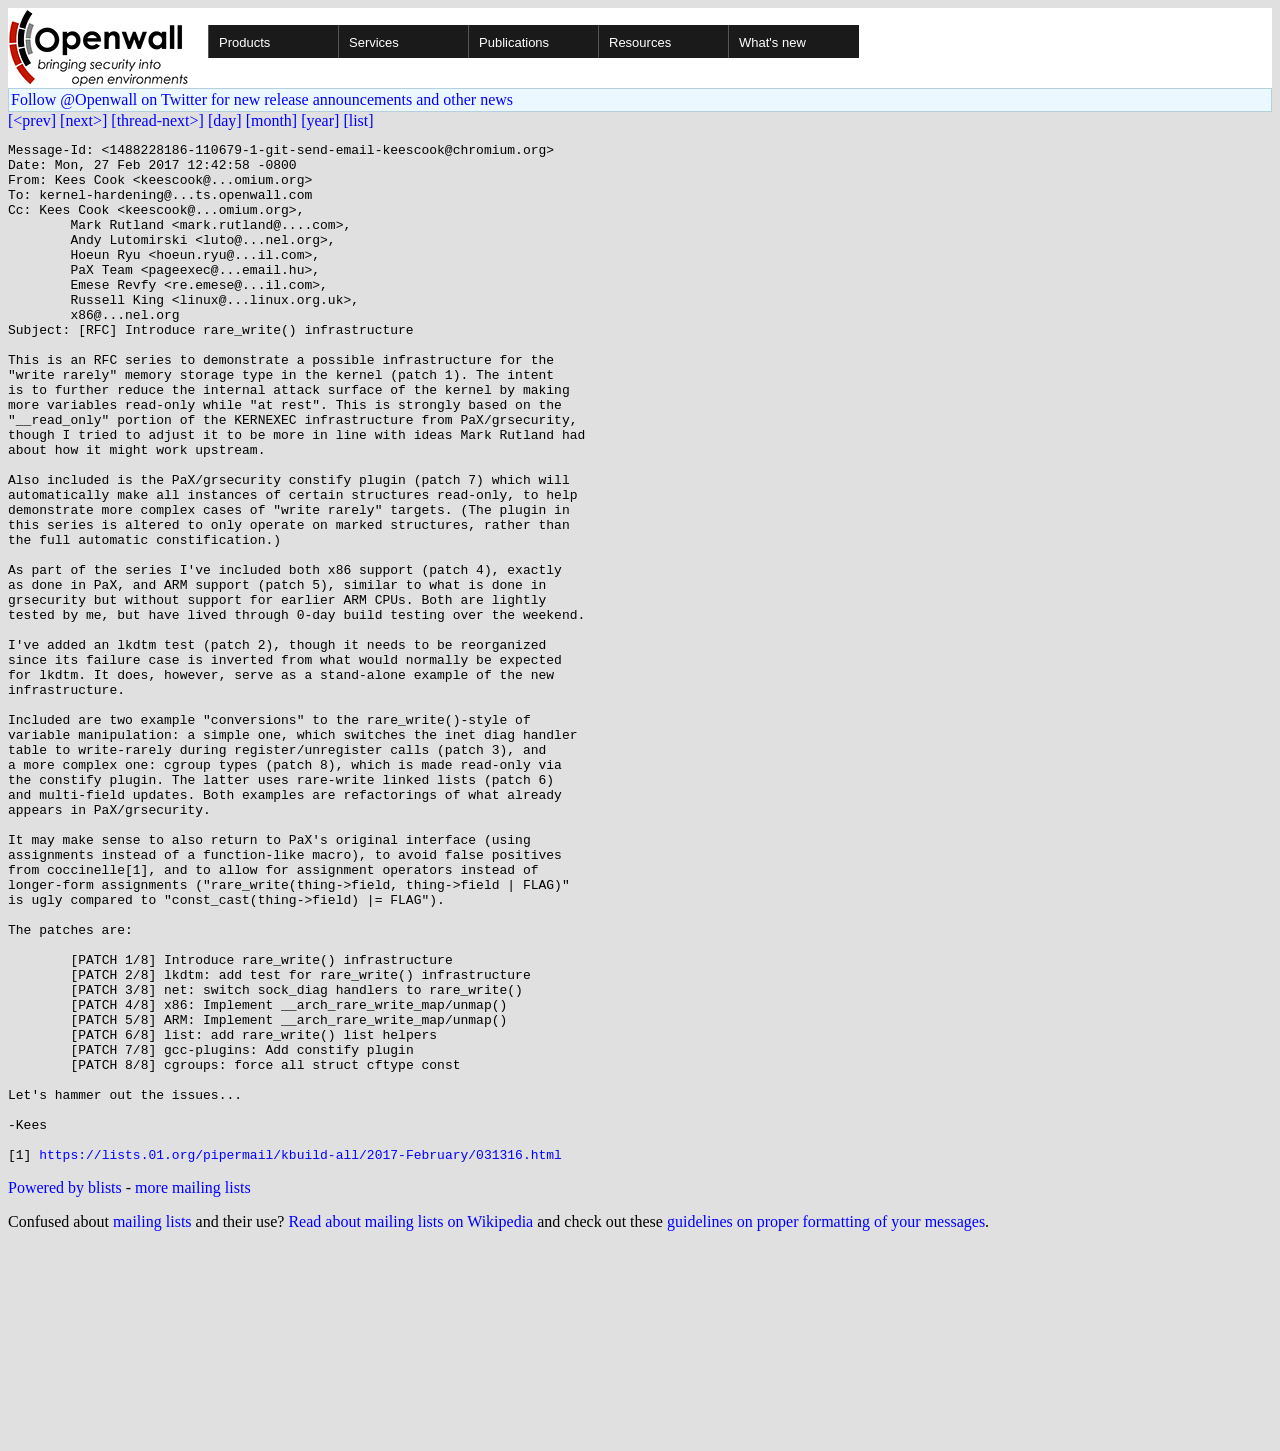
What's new (772, 42)
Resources (640, 42)
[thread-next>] (157, 120)
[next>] (83, 120)
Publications (514, 42)
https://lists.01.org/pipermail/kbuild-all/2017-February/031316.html (300, 1358)
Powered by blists (65, 1391)
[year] (320, 120)
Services (374, 42)
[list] (358, 120)
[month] (272, 120)
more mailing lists (193, 1391)
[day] (225, 120)
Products (244, 42)
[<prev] (32, 120)
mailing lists (152, 1425)
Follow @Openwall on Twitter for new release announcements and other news (262, 99)
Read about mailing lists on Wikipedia (410, 1425)
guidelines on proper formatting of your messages (826, 1425)
